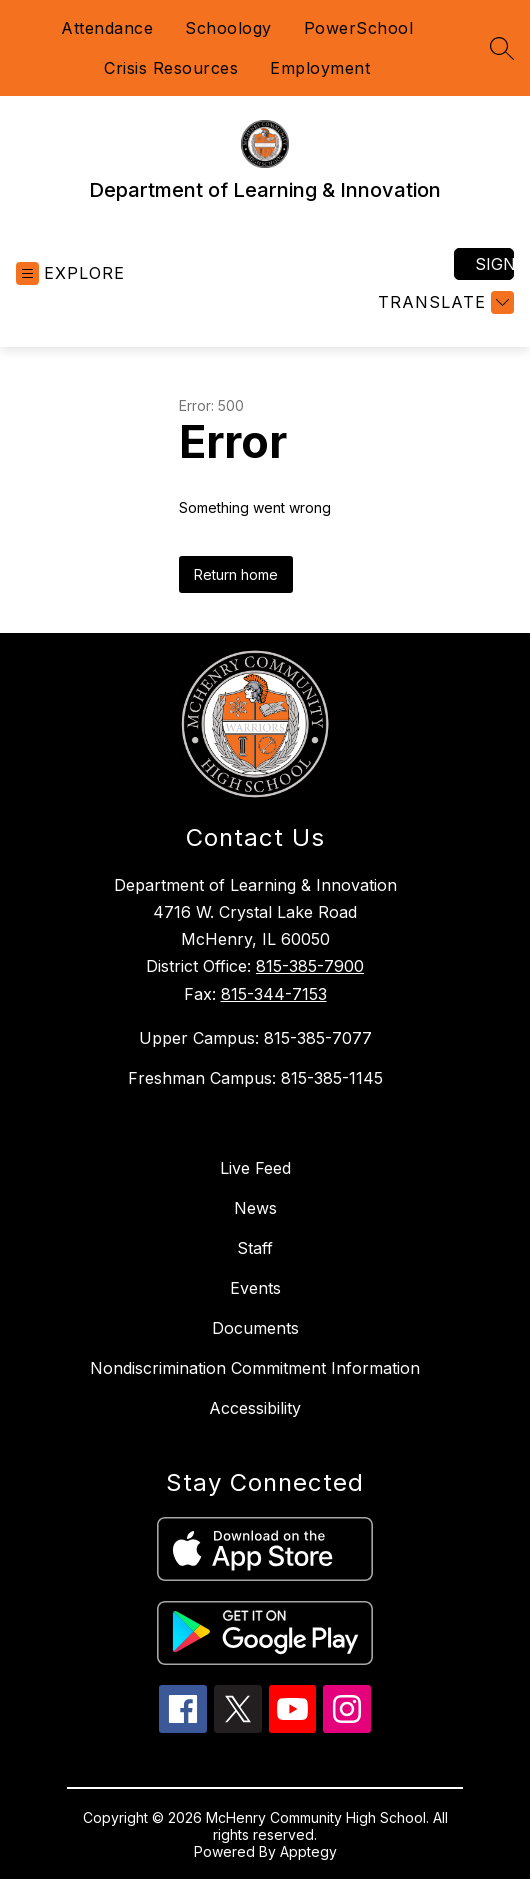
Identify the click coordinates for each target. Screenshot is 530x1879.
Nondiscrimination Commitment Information (255, 1368)
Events (255, 1288)
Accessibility (255, 1408)
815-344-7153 (274, 994)
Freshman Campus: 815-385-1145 (255, 1078)
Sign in (494, 264)
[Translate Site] (443, 302)
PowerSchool (359, 28)
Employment (320, 68)
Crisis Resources (171, 68)
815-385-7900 (310, 966)
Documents (255, 1328)
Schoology (228, 28)
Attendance (107, 28)
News (255, 1208)
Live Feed (255, 1168)
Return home (236, 574)
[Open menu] (70, 273)
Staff (255, 1248)
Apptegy (308, 1851)
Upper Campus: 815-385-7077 (255, 1038)
